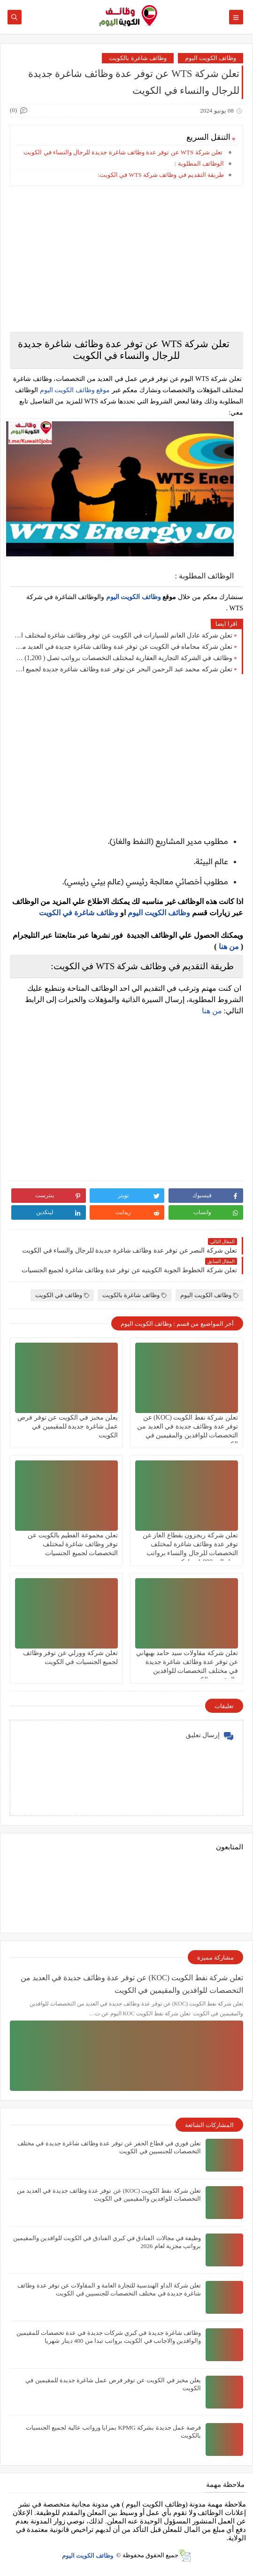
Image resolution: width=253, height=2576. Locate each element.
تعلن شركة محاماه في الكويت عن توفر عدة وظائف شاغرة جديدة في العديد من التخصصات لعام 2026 (123, 646)
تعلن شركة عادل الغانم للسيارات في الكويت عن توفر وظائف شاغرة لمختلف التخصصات (123, 635)
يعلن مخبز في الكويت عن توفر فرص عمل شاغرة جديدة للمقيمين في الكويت (67, 1426)
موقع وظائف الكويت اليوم (74, 390)
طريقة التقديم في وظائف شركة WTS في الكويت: (161, 174)
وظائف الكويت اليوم (211, 57)
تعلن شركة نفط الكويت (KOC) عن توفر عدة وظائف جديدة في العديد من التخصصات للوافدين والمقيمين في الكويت (132, 1984)
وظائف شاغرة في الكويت (78, 913)
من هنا (229, 946)
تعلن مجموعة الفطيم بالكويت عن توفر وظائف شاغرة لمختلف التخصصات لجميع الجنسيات (73, 1544)
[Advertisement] (126, 259)
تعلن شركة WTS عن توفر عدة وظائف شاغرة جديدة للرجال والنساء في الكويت (123, 152)
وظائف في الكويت (62, 1295)
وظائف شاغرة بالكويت (138, 57)
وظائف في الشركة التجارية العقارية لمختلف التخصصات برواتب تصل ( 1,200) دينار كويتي (123, 657)
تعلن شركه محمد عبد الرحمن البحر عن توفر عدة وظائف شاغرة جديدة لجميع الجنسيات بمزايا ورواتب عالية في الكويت (123, 669)
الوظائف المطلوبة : (199, 163)
